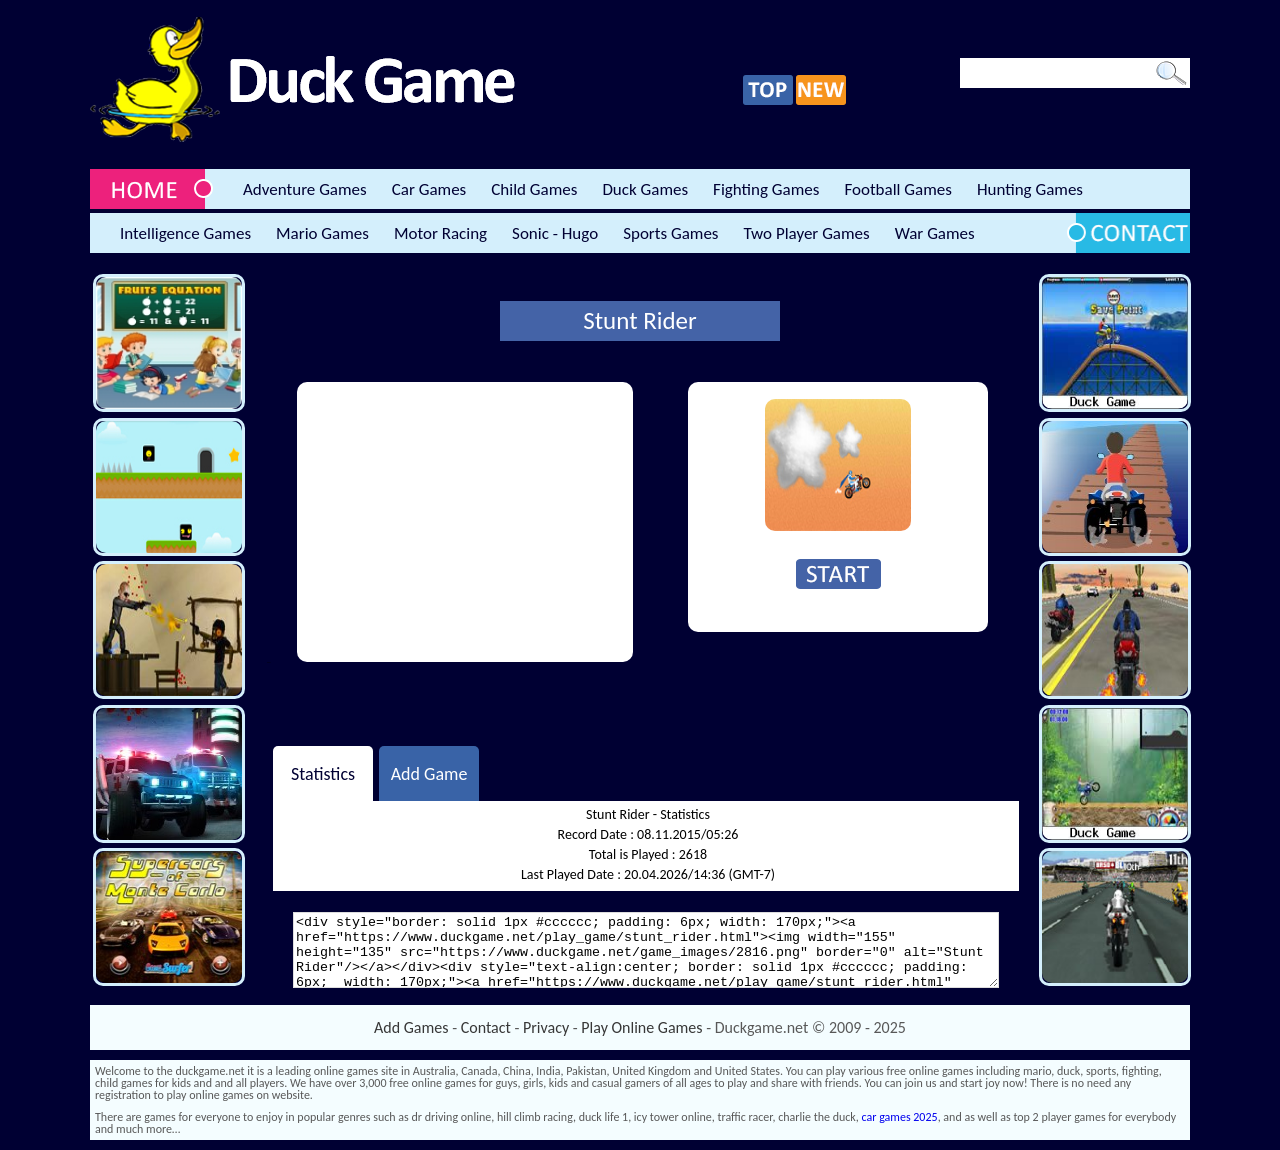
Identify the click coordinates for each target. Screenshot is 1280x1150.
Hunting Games (1030, 189)
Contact (486, 1027)
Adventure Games (305, 189)
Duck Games (645, 189)
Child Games (534, 189)
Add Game (429, 773)
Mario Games (322, 233)
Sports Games (670, 233)
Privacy (546, 1027)
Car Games (429, 189)
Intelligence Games (185, 233)
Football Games (897, 189)
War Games (935, 233)
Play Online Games (641, 1027)
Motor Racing (440, 233)
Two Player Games (807, 233)
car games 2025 (900, 1117)
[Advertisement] (465, 522)
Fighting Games (766, 189)
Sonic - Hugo (555, 233)
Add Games (411, 1027)
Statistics (323, 773)
